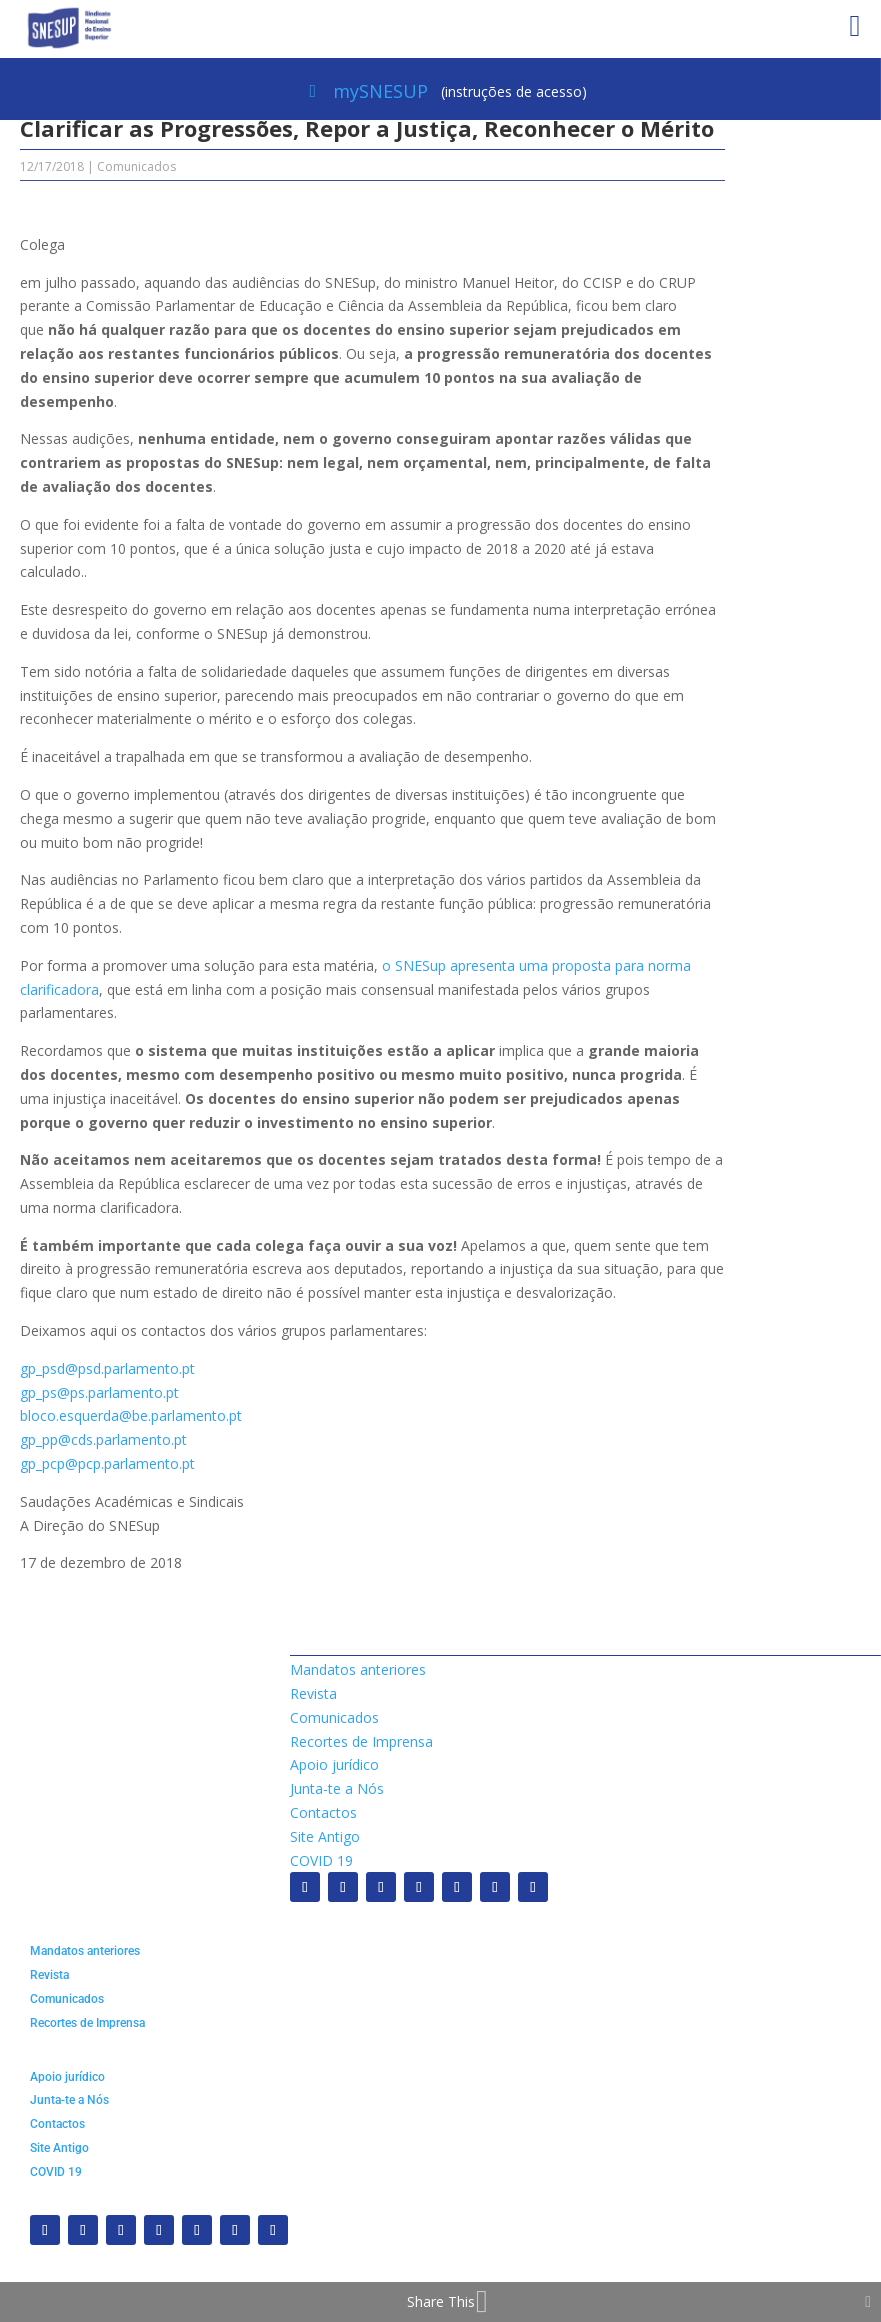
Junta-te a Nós (337, 1788)
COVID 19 (321, 1860)
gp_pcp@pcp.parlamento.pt (107, 1463)
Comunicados (136, 166)
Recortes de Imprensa (361, 1741)
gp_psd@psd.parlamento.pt (107, 1368)
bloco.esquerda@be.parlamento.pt (131, 1415)
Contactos (323, 1812)
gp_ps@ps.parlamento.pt (99, 1392)
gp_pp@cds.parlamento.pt (103, 1439)
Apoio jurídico (334, 1764)
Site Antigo (325, 1836)
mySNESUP (380, 91)
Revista (313, 1693)
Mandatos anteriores (358, 1669)
